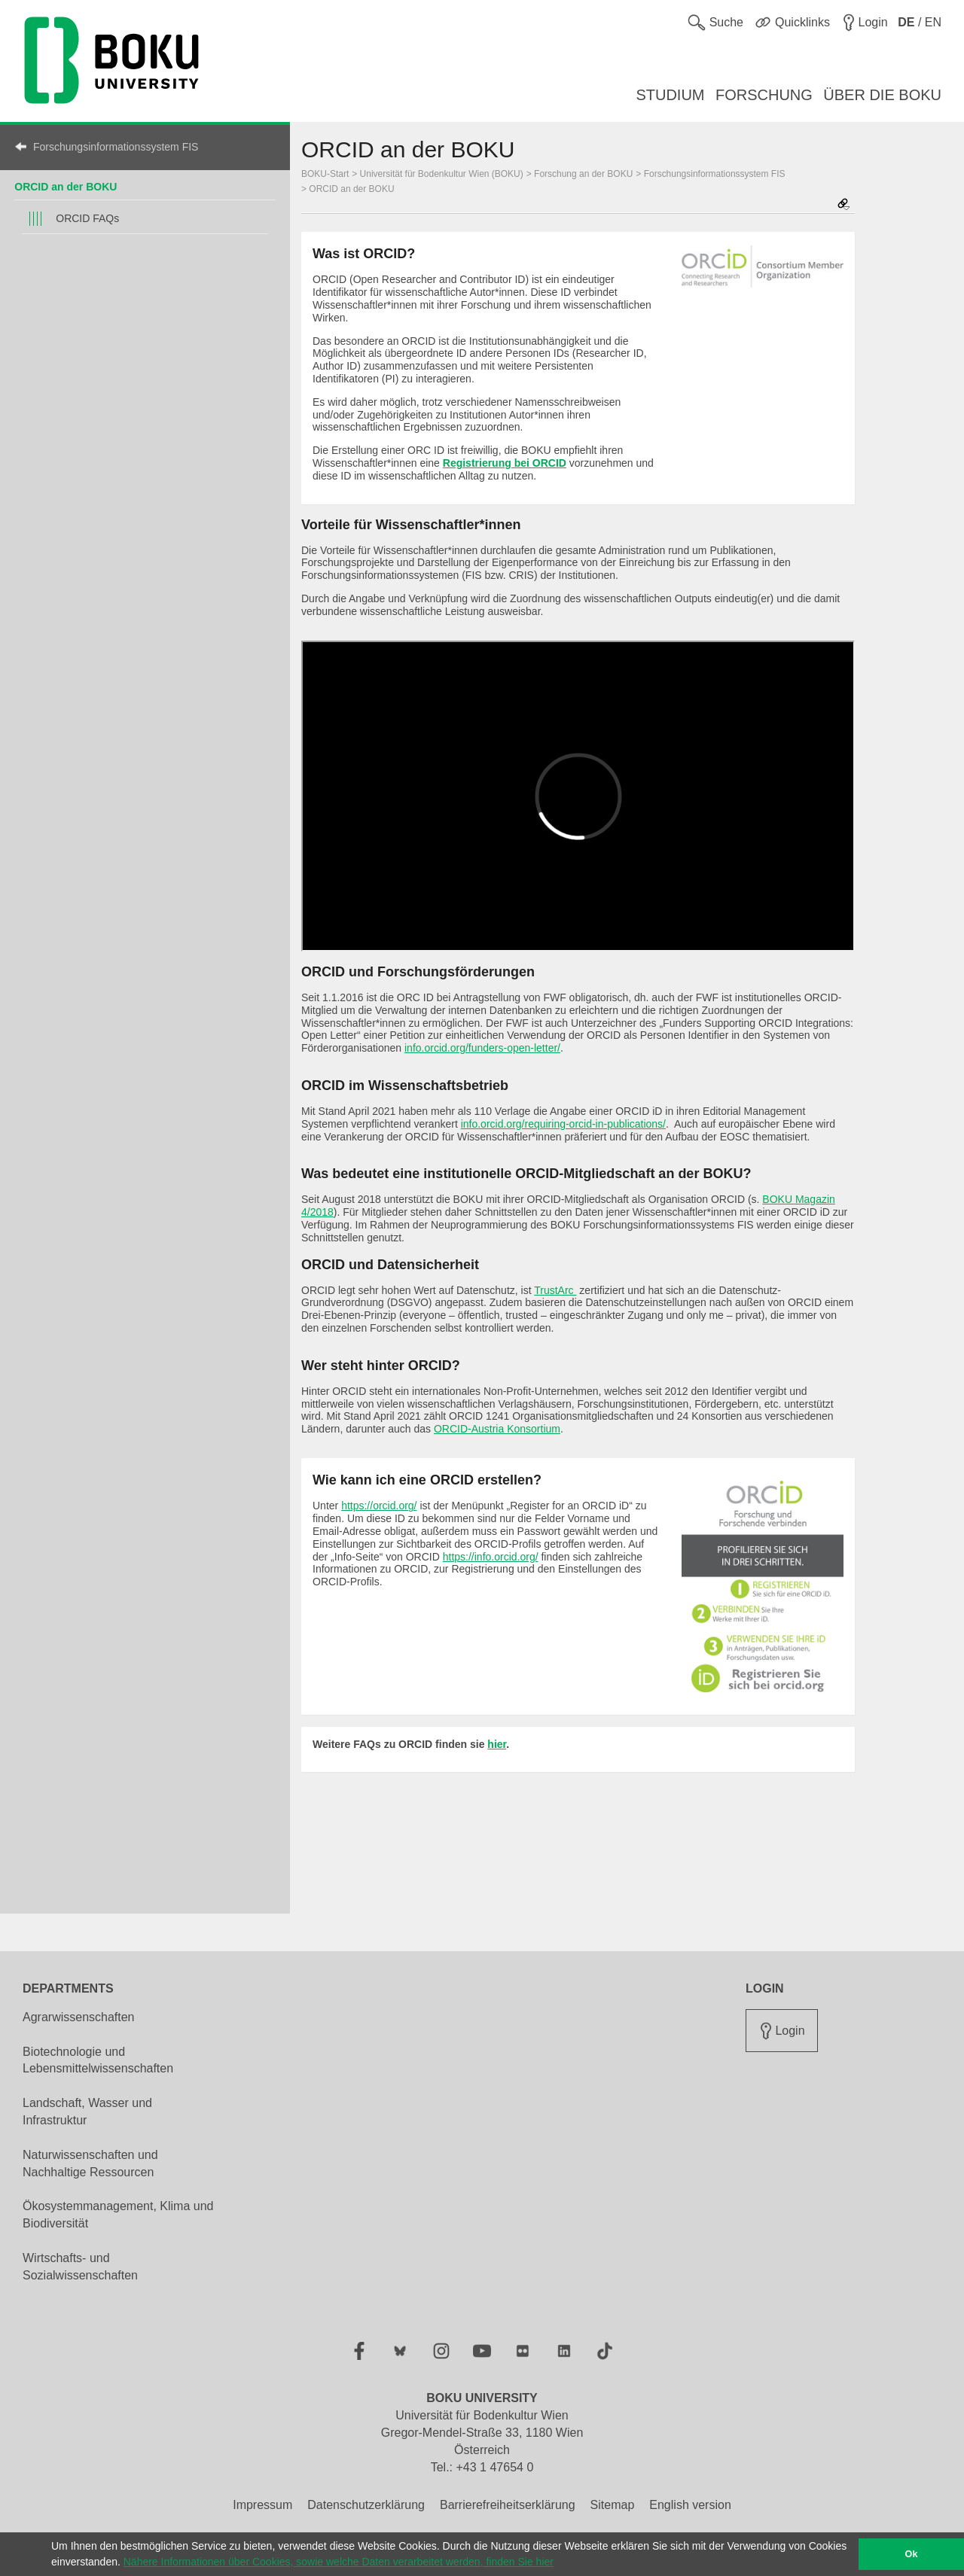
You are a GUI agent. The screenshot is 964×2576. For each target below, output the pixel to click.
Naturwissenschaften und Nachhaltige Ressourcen (90, 2163)
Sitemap (612, 2504)
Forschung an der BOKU (583, 174)
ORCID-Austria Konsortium (497, 1429)
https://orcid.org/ (378, 1506)
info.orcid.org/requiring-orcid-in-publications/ (563, 1124)
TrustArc (555, 1290)
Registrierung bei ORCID (504, 463)
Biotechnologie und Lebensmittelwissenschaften (98, 2060)
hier (496, 1744)
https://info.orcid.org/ (490, 1557)
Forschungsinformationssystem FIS (115, 147)
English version (690, 2504)
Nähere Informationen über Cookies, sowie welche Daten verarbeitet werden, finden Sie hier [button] (339, 2562)
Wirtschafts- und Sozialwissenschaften (80, 2267)
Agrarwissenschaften (79, 2017)
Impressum (262, 2504)
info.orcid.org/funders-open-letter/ (482, 1048)
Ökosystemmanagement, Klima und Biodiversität (118, 2215)
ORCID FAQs (87, 218)
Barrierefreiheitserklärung (507, 2504)
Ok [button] (911, 2554)
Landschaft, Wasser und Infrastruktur (87, 2111)
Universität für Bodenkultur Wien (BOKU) (441, 174)
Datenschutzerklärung (366, 2504)
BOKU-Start (325, 174)
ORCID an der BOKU (65, 187)
